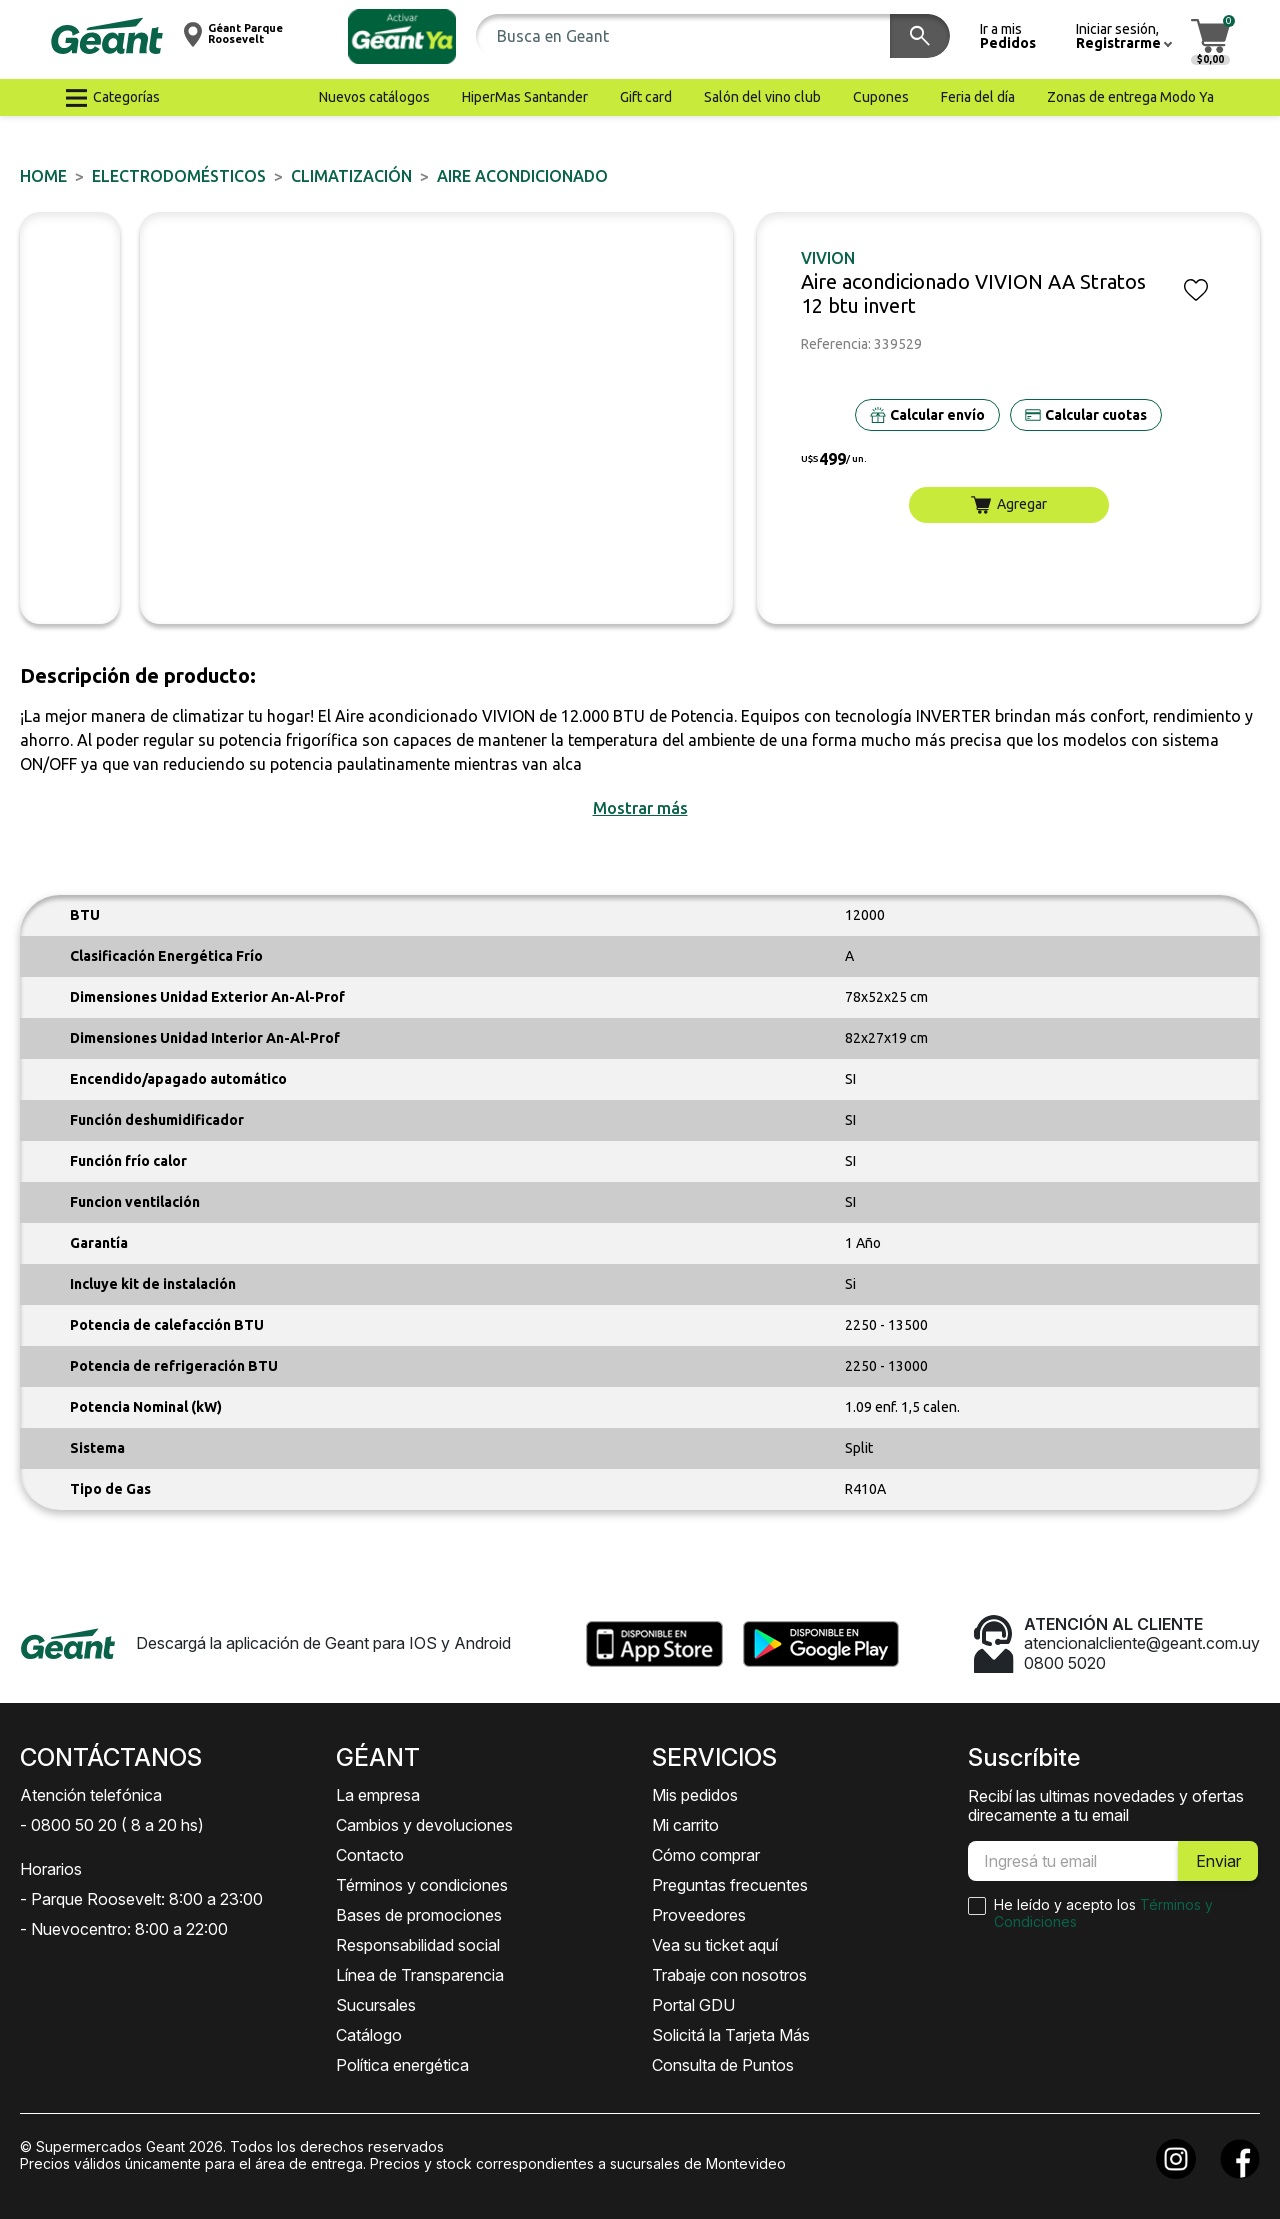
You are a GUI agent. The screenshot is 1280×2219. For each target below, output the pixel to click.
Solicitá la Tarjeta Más (731, 2035)
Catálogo (369, 2035)
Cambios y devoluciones (424, 1825)
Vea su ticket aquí (715, 1945)
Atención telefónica (91, 1795)
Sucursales (376, 2005)
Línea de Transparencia (420, 1975)
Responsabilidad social (418, 1945)
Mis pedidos (695, 1795)
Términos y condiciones (422, 1885)
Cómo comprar (706, 1855)
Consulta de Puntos (723, 2065)
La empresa (378, 1795)
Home (43, 176)
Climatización (351, 176)
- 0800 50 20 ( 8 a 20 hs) (112, 1825)
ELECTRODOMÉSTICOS (179, 176)
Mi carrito (685, 1825)
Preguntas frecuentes (730, 1885)
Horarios (51, 1869)
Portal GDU (693, 2005)
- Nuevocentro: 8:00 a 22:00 (124, 1929)
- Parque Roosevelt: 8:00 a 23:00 (141, 1899)
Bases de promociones (419, 1915)
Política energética (402, 2065)
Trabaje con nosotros (729, 1975)
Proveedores (699, 1915)
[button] (402, 36)
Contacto (370, 1855)
